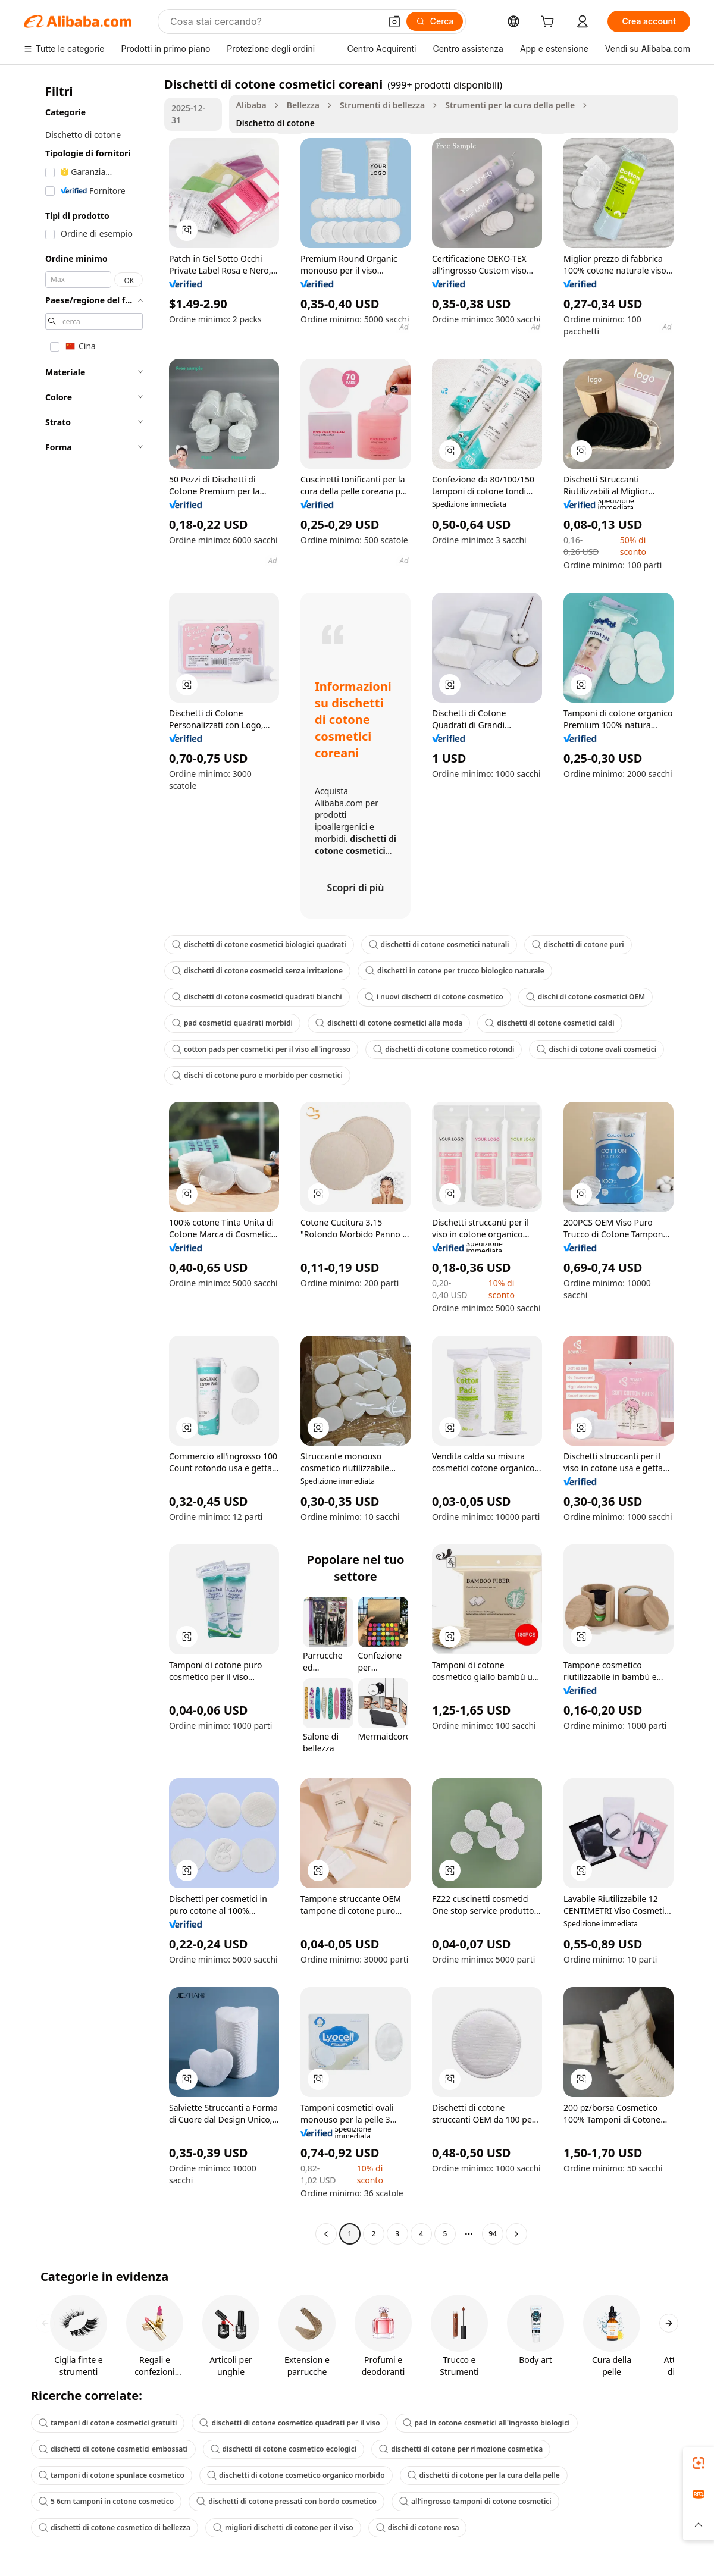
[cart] (550, 23)
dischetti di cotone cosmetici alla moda (388, 1023)
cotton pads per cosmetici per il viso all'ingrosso (261, 1049)
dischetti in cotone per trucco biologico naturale (454, 971)
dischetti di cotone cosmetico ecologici (284, 2449)
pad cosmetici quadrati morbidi (232, 1023)
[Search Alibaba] (274, 21)
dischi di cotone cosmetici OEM (586, 997)
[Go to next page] (516, 2234)
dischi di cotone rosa (417, 2527)
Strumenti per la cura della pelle (510, 105)
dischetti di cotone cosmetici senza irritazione (257, 971)
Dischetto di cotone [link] (275, 123)
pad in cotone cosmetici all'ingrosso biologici (486, 2423)
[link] (698, 2462)
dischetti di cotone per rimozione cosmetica (461, 2449)
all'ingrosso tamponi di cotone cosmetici (475, 2501)
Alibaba (251, 105)
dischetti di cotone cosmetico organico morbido (296, 2475)
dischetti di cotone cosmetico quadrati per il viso (289, 2423)
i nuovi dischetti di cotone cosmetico (434, 997)
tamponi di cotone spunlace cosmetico (111, 2475)
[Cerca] (435, 21)
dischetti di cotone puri (578, 944)
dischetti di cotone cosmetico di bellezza (114, 2527)
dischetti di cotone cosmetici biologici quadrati (259, 944)
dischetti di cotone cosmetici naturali (439, 944)
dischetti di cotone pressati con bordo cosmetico (286, 2501)
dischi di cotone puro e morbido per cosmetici (257, 1075)
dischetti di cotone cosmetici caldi (549, 1023)
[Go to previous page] (326, 2234)
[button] (394, 21)
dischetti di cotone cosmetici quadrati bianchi (257, 997)
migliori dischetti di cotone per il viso (283, 2527)
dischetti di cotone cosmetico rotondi (443, 1049)
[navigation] (90, 1160)
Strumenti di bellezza (382, 105)
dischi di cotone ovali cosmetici (596, 1049)
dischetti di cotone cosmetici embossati (113, 2449)
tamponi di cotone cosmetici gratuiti (108, 2423)
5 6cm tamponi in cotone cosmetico (106, 2501)
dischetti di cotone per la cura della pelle (484, 2475)
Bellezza (303, 105)
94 (492, 2234)
